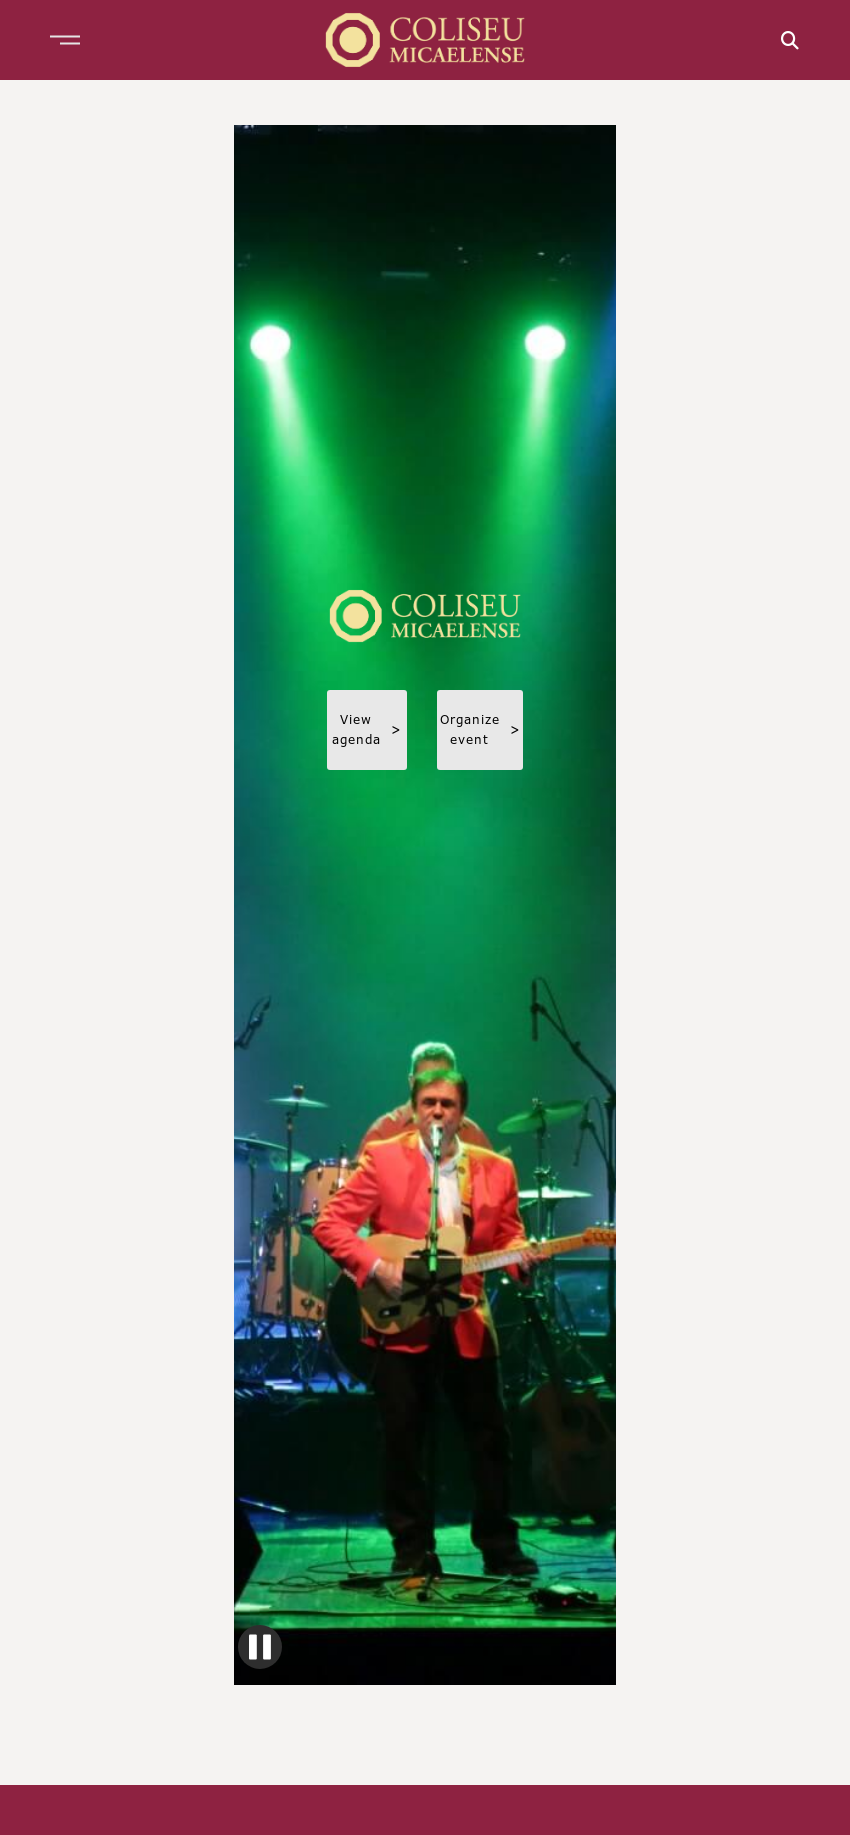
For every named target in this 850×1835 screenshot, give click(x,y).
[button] (65, 40)
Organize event (480, 729)
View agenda (367, 729)
